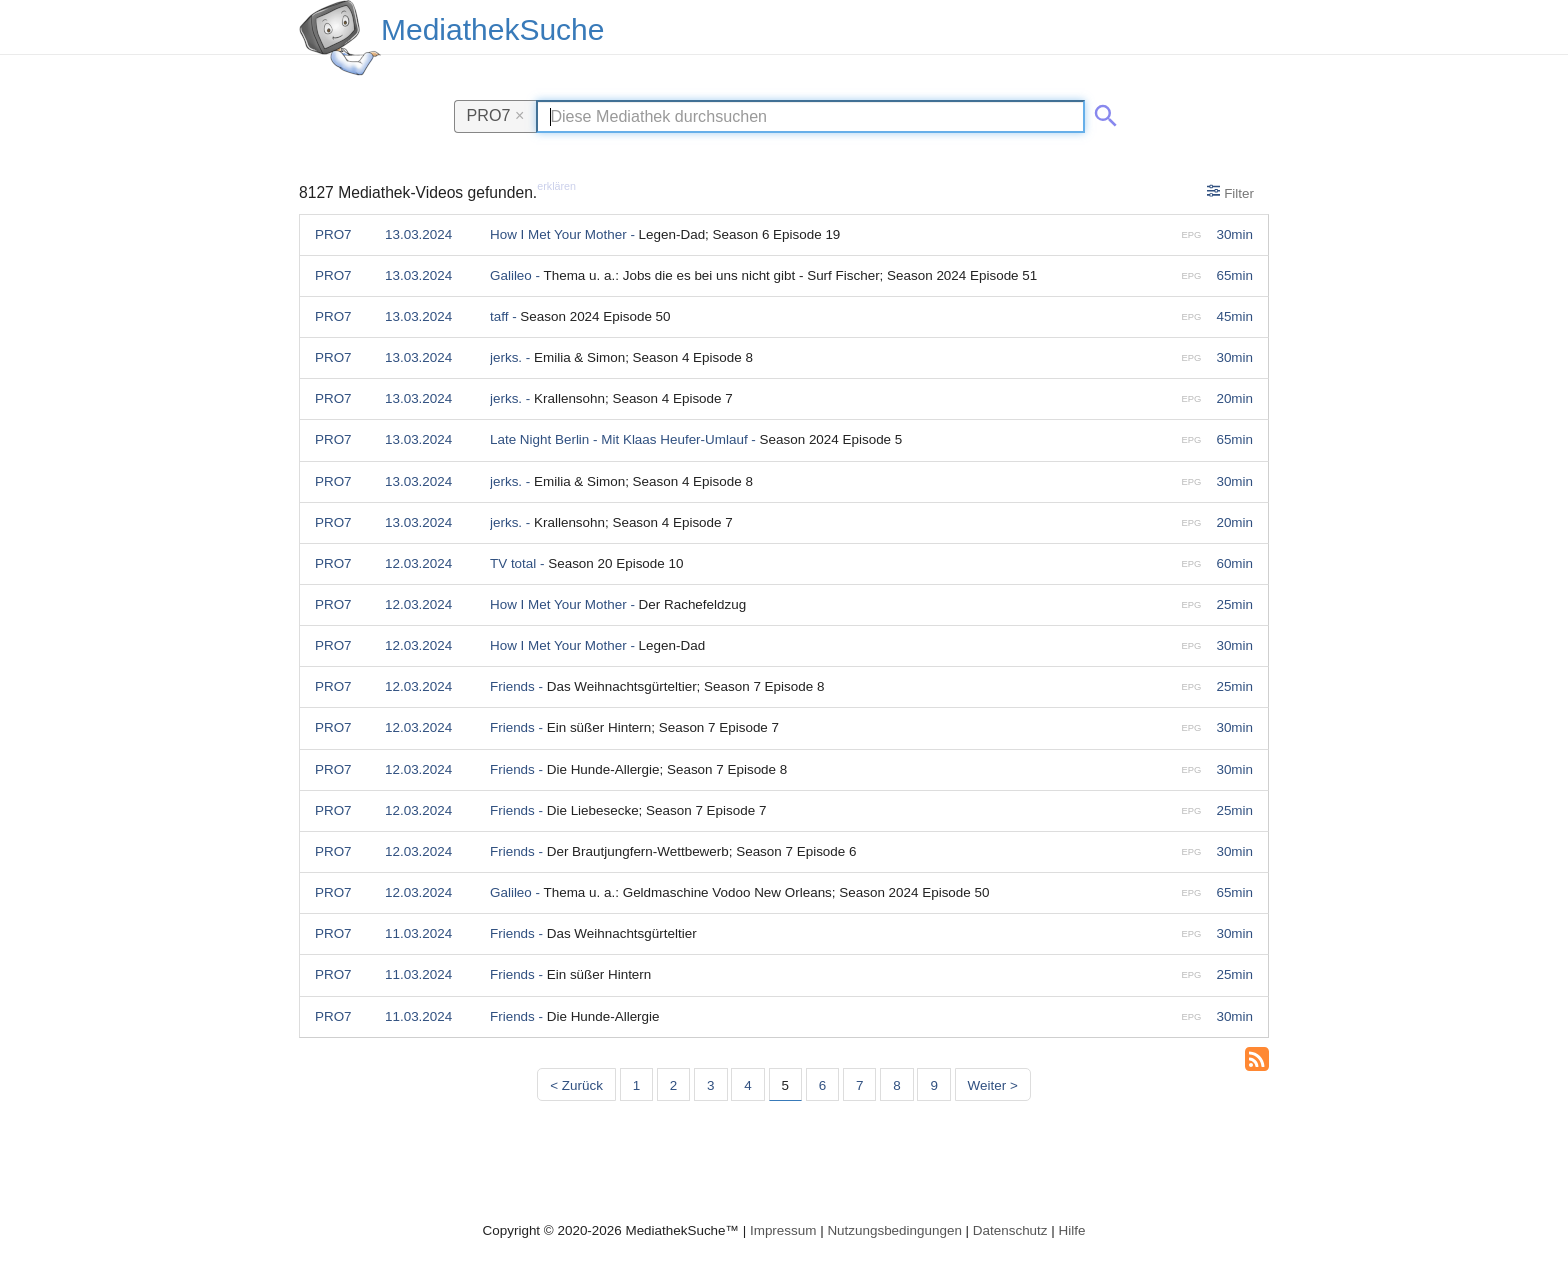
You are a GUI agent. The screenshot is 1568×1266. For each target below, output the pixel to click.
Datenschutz (1010, 1230)
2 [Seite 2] (673, 1085)
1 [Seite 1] (636, 1085)
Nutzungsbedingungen (894, 1230)
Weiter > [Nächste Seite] (993, 1085)
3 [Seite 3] (710, 1085)
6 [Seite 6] (822, 1085)
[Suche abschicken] (1102, 112)
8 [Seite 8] (896, 1085)
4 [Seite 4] (747, 1085)
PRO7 (496, 115)
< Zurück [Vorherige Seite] (576, 1085)
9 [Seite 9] (933, 1085)
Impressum (783, 1230)
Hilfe (1072, 1230)
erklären (556, 186)
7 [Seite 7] (859, 1085)
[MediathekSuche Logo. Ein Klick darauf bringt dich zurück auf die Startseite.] (340, 38)
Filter (1230, 192)
